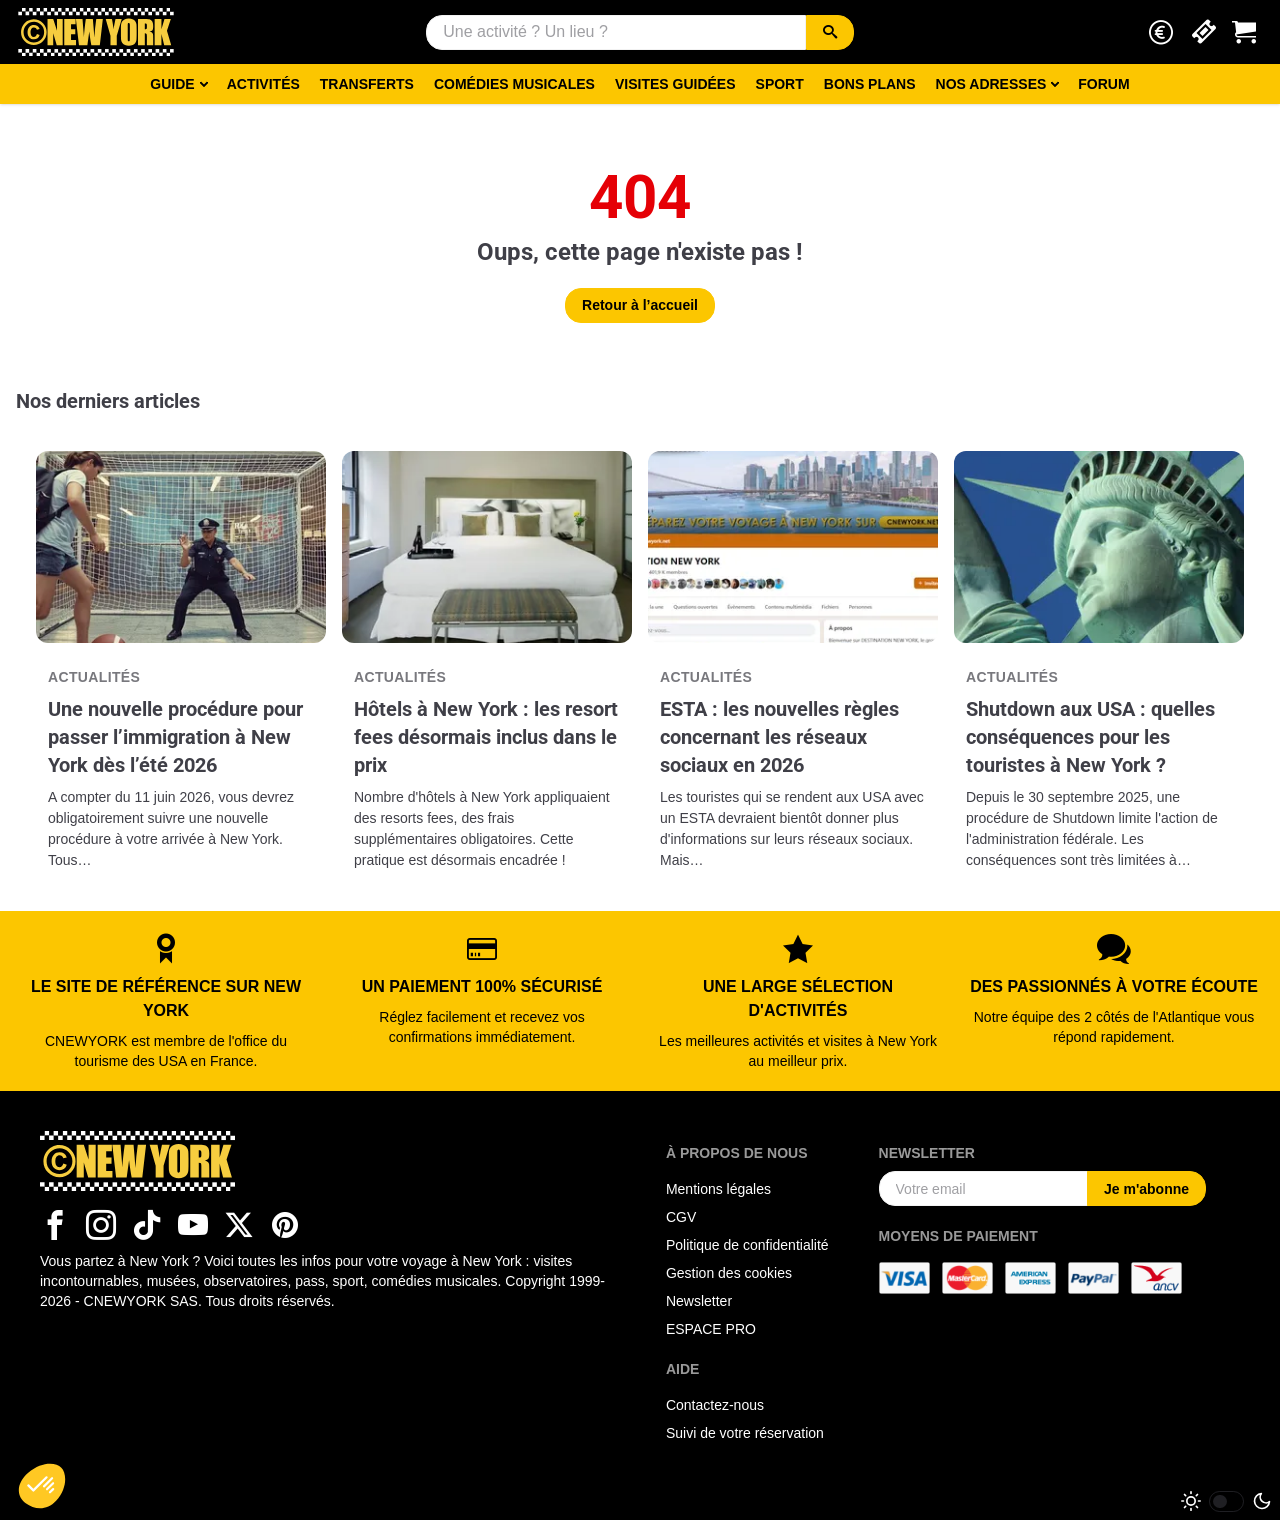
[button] (1161, 32)
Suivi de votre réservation (745, 1433)
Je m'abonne (1146, 1189)
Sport (780, 84)
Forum (1103, 84)
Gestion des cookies (729, 1273)
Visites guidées (675, 84)
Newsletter (699, 1301)
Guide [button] (172, 84)
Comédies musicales (514, 84)
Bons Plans (870, 84)
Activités (263, 84)
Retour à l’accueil (640, 305)
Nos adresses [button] (991, 84)
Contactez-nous (715, 1405)
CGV (681, 1217)
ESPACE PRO (711, 1329)
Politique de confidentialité (747, 1245)
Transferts (367, 84)
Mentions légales (718, 1189)
